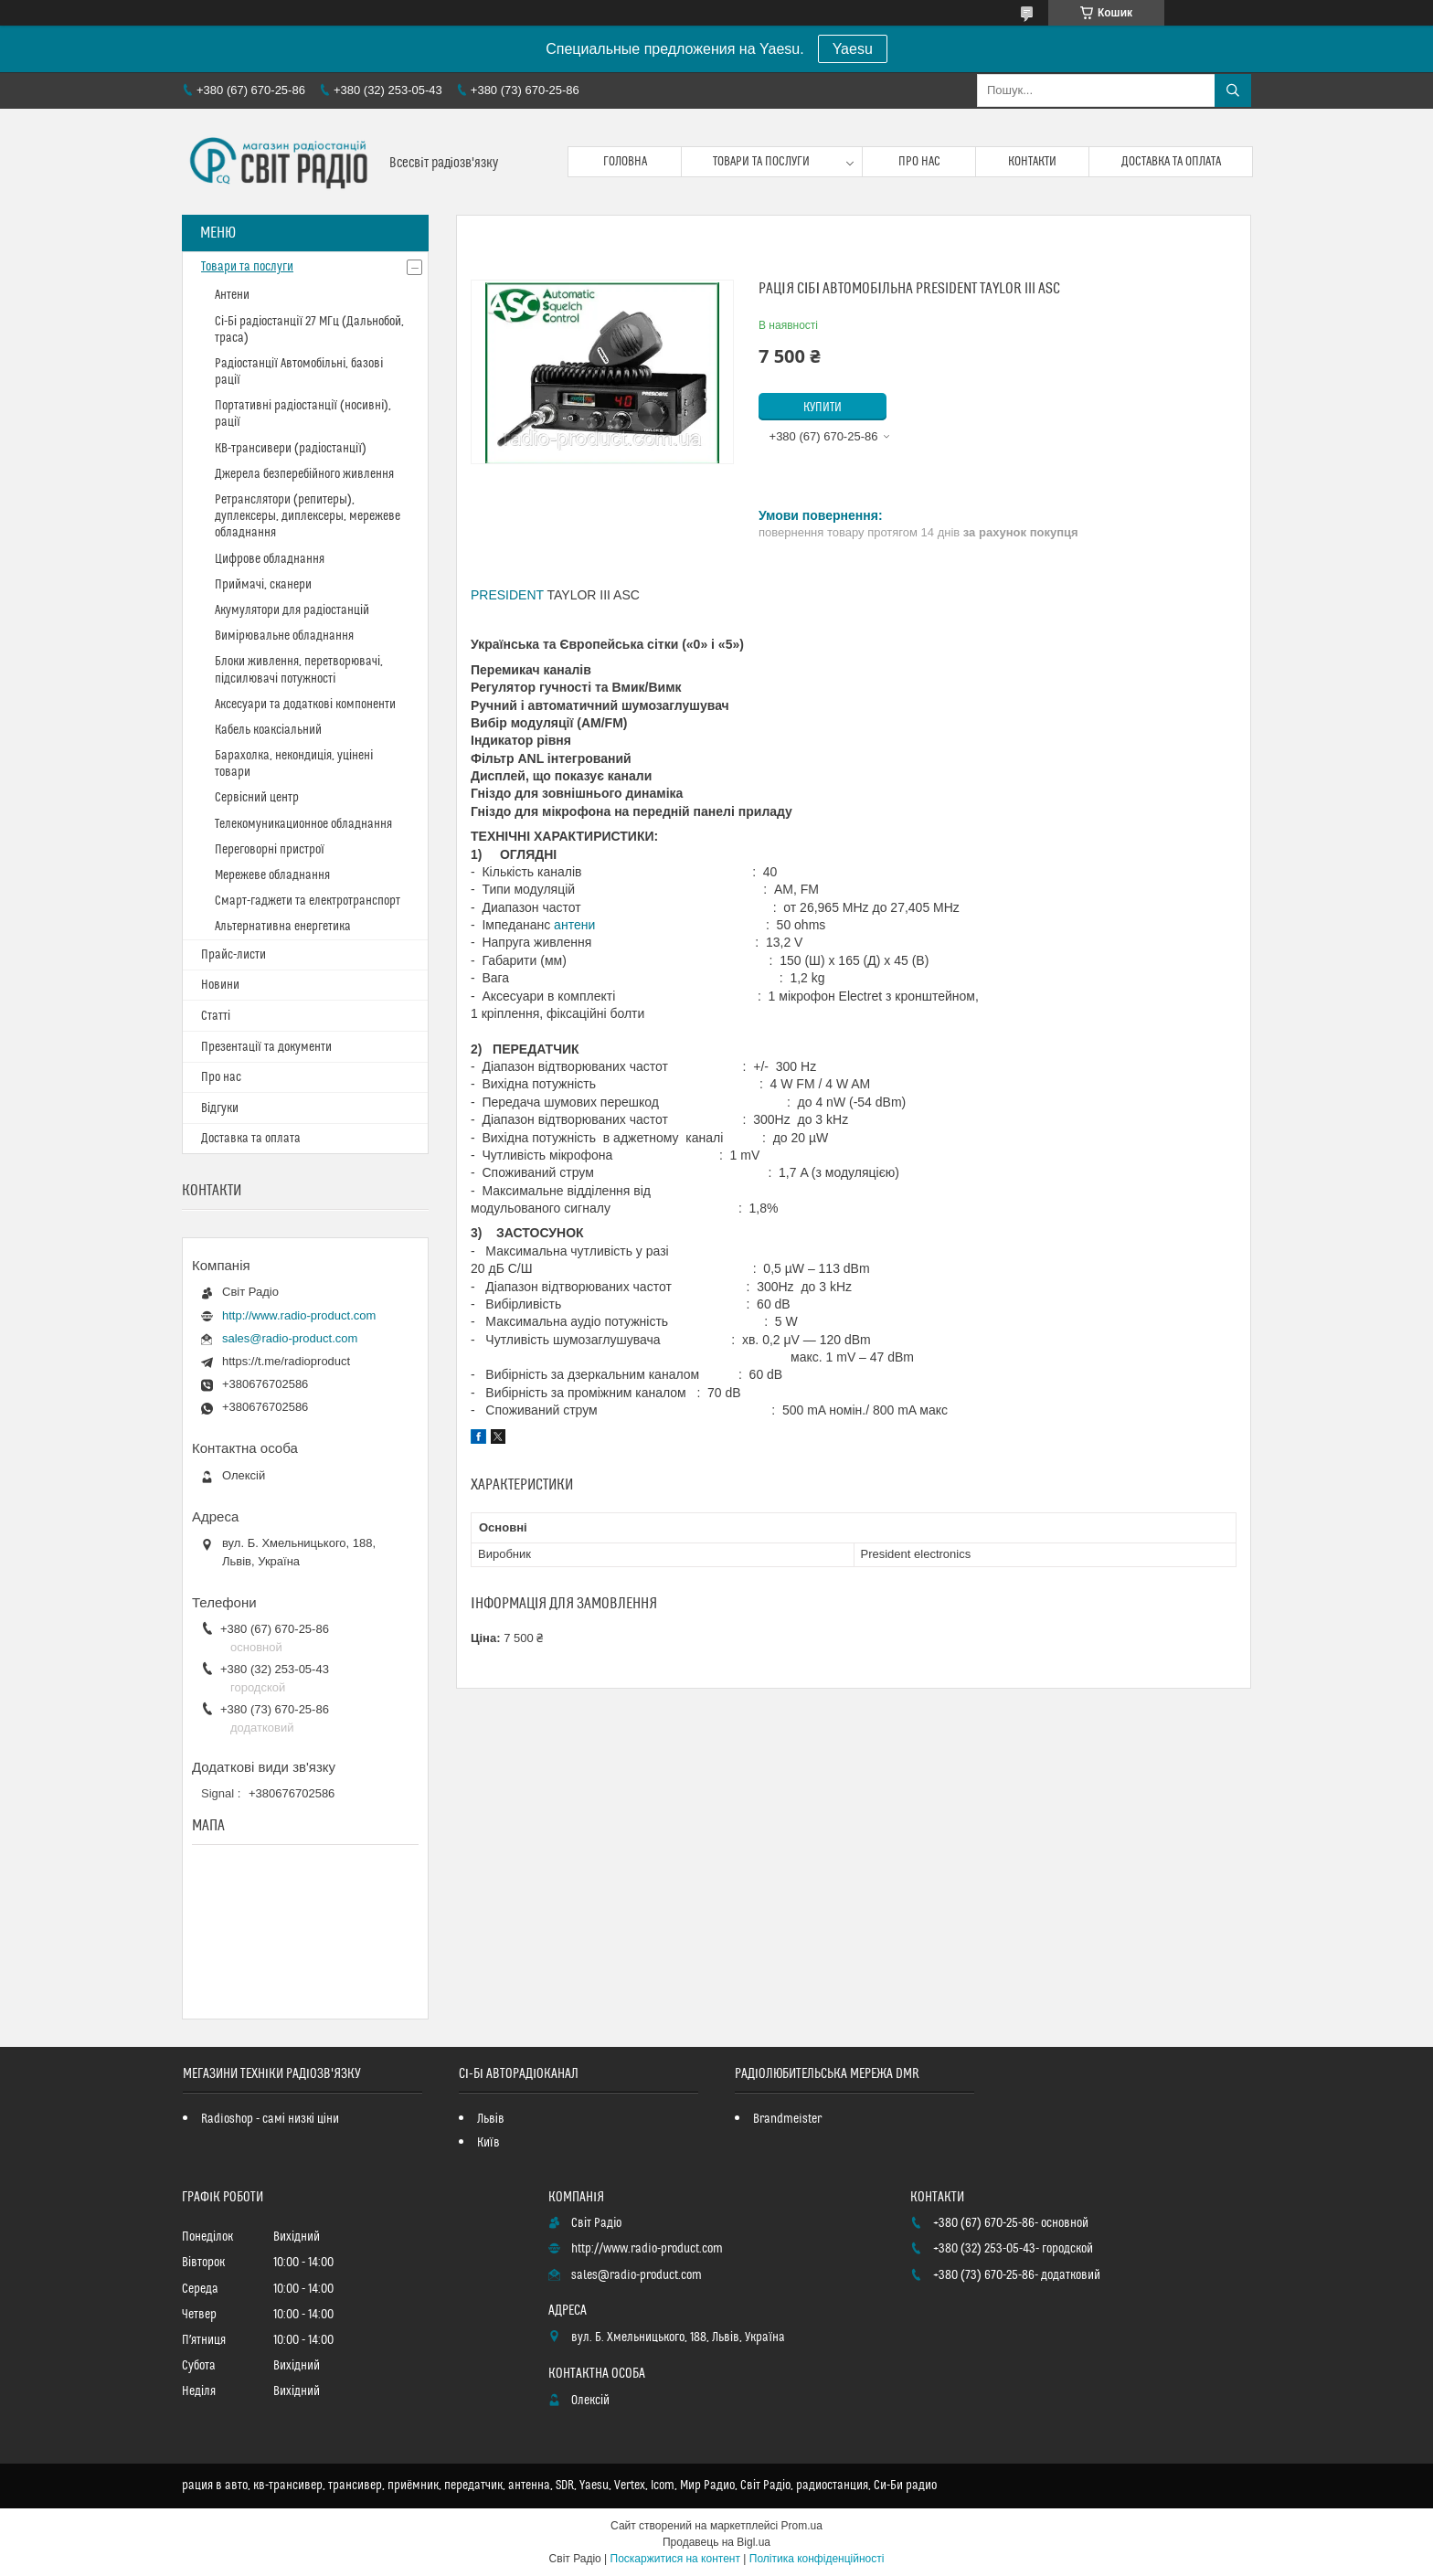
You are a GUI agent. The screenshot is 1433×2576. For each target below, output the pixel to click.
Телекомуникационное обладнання (303, 824)
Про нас (919, 161)
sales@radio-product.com (289, 1338)
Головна (625, 161)
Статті (215, 1016)
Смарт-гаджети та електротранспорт (307, 901)
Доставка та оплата (1171, 161)
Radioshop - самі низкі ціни (270, 2119)
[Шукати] (1233, 90)
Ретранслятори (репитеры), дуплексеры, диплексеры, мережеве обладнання (307, 516)
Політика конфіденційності (817, 2558)
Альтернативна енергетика (283, 926)
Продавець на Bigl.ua (716, 2542)
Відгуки (220, 1108)
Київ (488, 2143)
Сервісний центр (257, 797)
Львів (490, 2119)
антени (574, 924)
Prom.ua (802, 2525)
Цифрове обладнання (269, 559)
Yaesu (853, 49)
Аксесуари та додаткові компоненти (305, 704)
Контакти (1032, 161)
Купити (822, 407)
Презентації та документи (266, 1047)
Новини (220, 985)
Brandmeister (787, 2119)
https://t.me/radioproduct (286, 1361)
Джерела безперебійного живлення (304, 474)
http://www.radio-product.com (299, 1315)
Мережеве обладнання (272, 875)
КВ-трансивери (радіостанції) (290, 448)
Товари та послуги (761, 161)
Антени (232, 295)
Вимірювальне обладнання (284, 636)
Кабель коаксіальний (268, 730)
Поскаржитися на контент (675, 2558)
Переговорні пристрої (269, 850)
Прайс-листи (233, 955)
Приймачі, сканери (263, 585)
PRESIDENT (507, 595)
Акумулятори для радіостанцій (292, 610)
